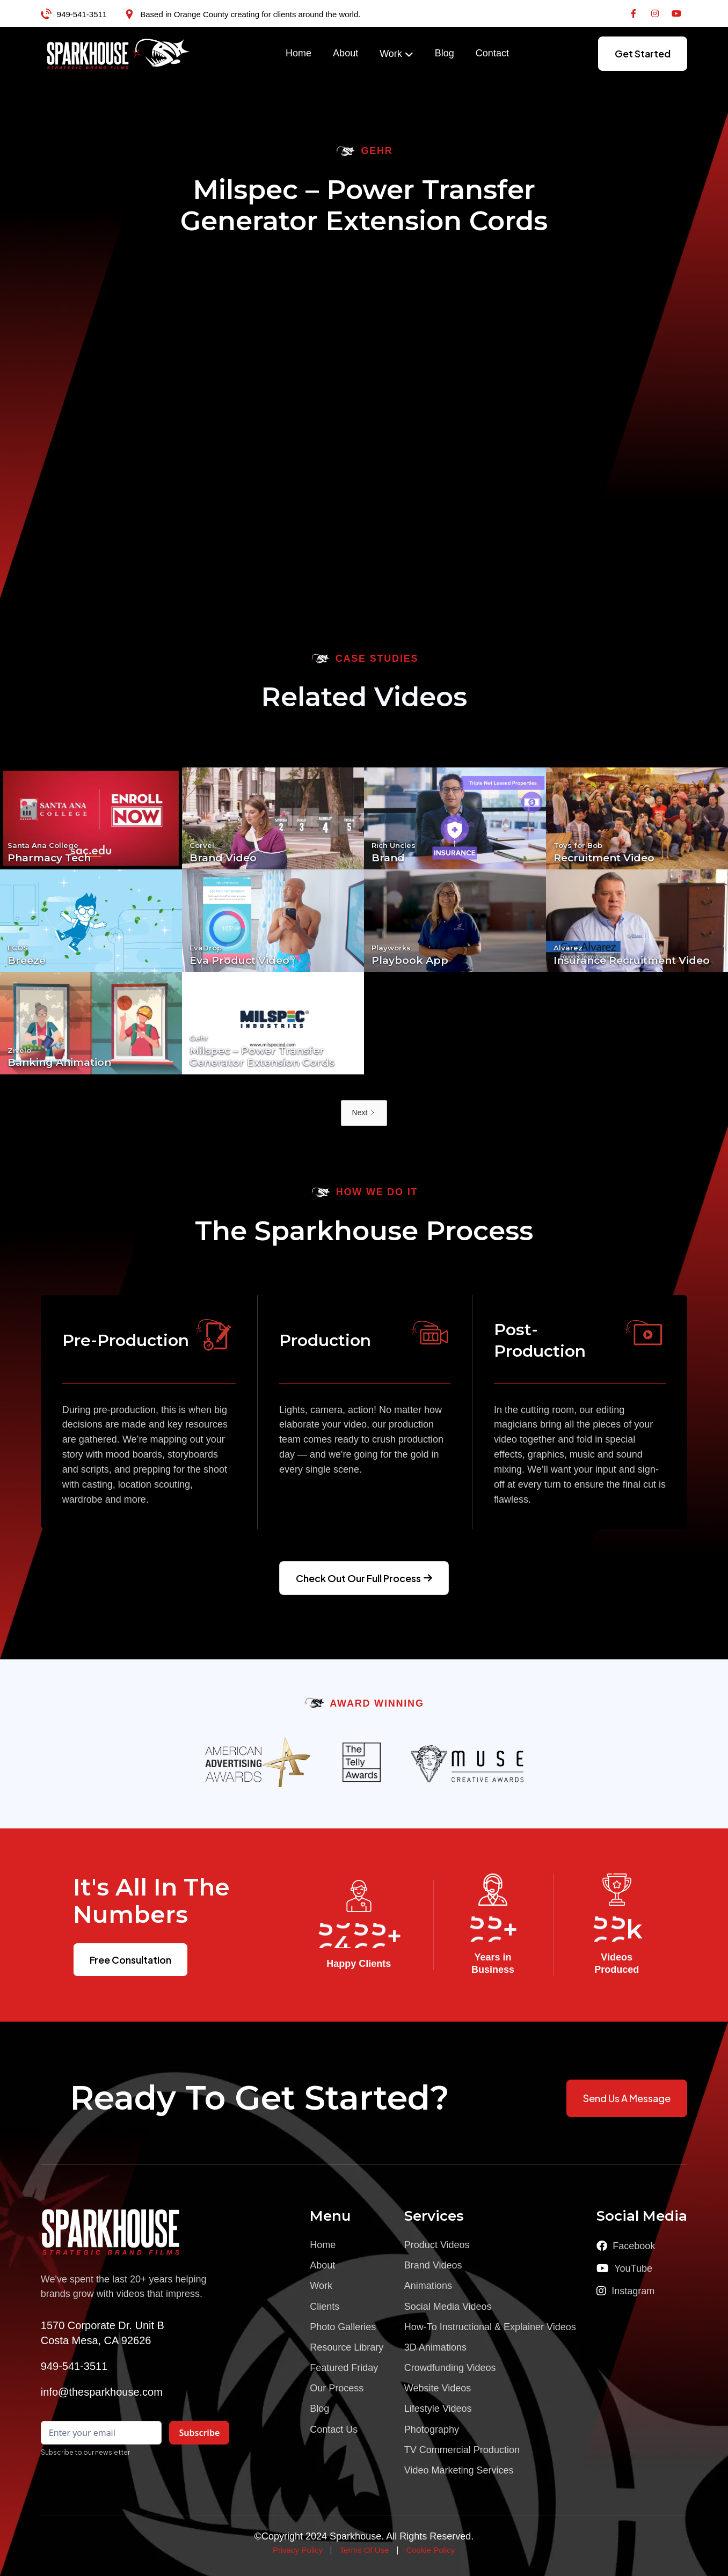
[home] (118, 54)
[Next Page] (364, 1113)
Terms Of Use (364, 2550)
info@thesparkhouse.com (102, 2392)
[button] (396, 54)
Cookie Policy (430, 2550)
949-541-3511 (82, 14)
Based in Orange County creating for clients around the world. (250, 14)
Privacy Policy (298, 2550)
